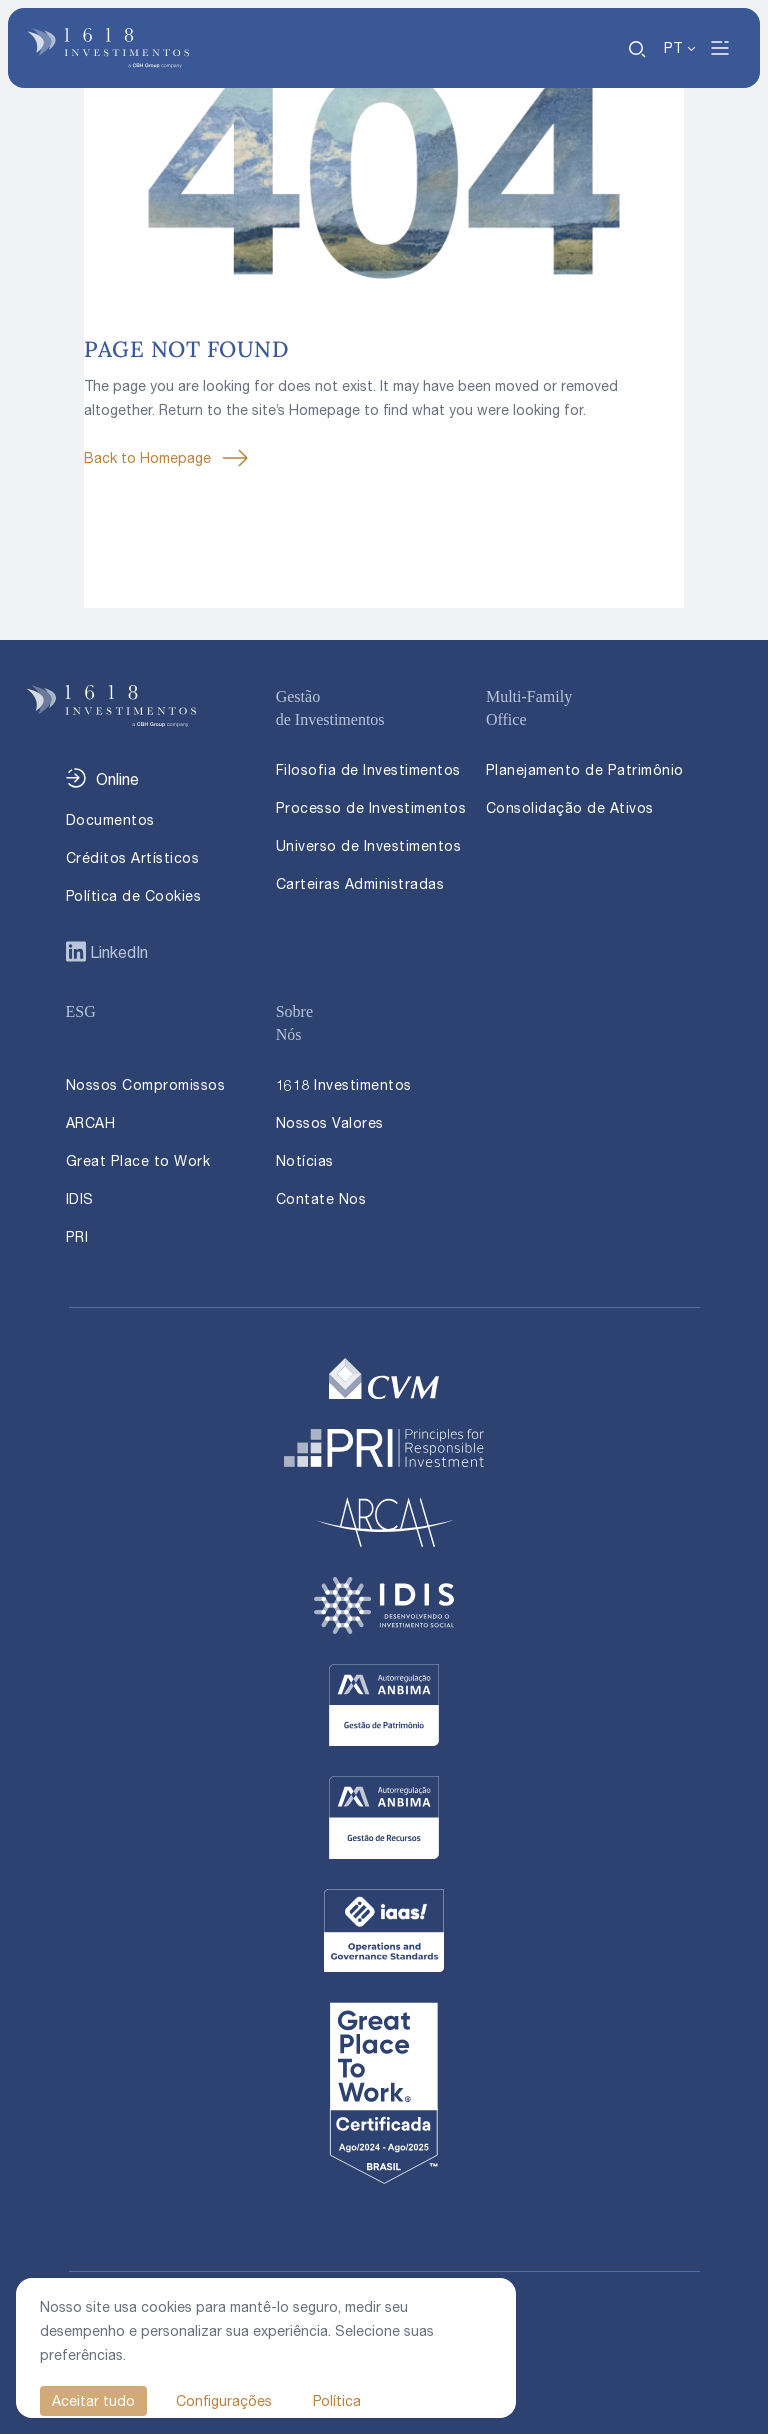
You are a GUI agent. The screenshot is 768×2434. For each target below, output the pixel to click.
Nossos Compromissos (146, 1084)
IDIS (80, 1198)
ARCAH (91, 1122)
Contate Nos (321, 1198)
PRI (77, 1236)
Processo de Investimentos (371, 807)
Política (337, 2400)
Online (117, 779)
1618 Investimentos (344, 1084)
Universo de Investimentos (369, 845)
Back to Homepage (147, 457)
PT (673, 47)
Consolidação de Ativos (570, 807)
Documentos (110, 819)
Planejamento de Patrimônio (585, 769)
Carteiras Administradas (360, 883)
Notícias (305, 1160)
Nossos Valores (330, 1122)
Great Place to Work (138, 1160)
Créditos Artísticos (133, 857)
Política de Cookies (134, 895)
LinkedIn (117, 952)
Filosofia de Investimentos (368, 769)
